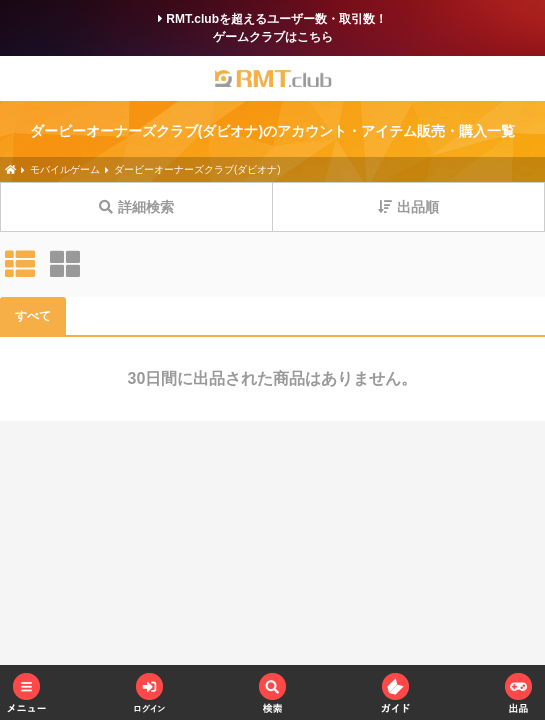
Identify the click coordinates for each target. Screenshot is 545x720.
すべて (33, 316)
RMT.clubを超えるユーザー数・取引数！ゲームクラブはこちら (272, 28)
